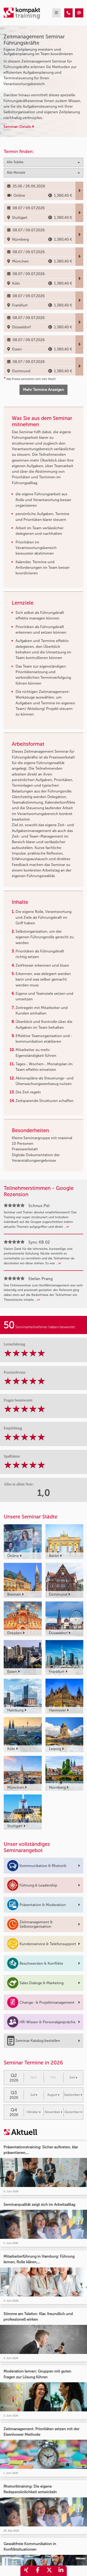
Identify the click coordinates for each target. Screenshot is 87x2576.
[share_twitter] (49, 2571)
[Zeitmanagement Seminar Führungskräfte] (68, 12)
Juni (73, 2077)
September (73, 2095)
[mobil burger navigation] (56, 12)
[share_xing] (26, 2571)
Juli (33, 2095)
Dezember (73, 2112)
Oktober (33, 2112)
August (53, 2095)
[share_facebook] (38, 2571)
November (53, 2112)
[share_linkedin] (61, 2571)
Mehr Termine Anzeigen (43, 389)
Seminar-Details (18, 126)
